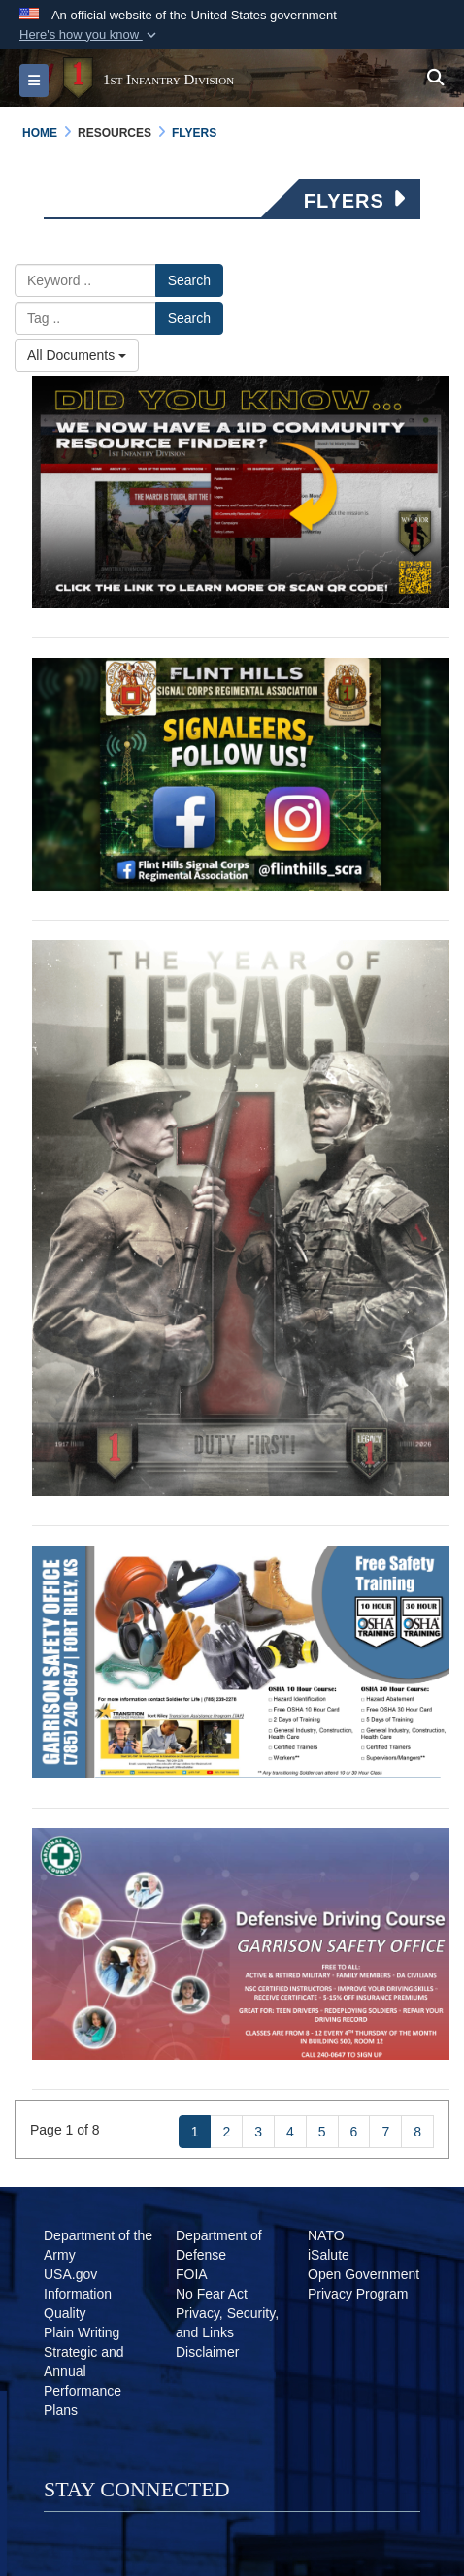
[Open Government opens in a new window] (363, 2274)
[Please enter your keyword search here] (85, 280)
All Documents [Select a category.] (76, 355)
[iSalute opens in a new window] (328, 2255)
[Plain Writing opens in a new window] (81, 2332)
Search (189, 280)
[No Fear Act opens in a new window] (212, 2293)
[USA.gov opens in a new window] (70, 2274)
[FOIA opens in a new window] (192, 2274)
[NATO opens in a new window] (326, 2235)
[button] (89, 35)
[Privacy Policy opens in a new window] (227, 2332)
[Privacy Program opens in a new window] (358, 2293)
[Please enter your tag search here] (85, 318)
